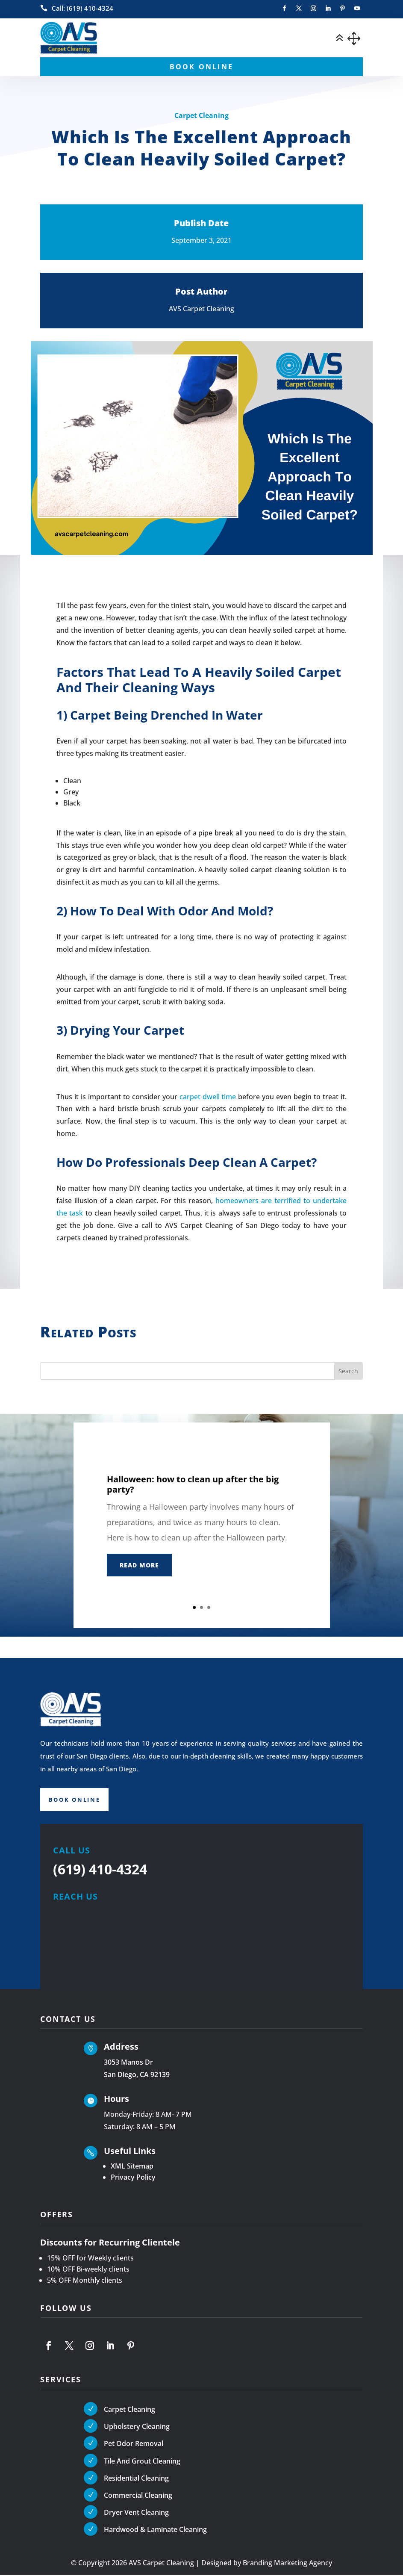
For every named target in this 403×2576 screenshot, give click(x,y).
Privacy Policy (133, 2178)
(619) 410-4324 (100, 1870)
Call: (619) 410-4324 (82, 8)
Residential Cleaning (136, 2479)
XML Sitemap (132, 2167)
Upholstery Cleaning (137, 2427)
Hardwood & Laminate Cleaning (155, 2530)
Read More (139, 1565)
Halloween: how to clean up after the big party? (193, 1484)
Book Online (76, 1800)
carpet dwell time (207, 1096)
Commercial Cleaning (138, 2496)
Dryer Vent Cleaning (136, 2513)
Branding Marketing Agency (287, 2563)
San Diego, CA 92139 (137, 2075)
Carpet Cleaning (201, 115)
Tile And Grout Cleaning (142, 2462)
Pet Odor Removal (133, 2444)
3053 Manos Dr (128, 2063)
